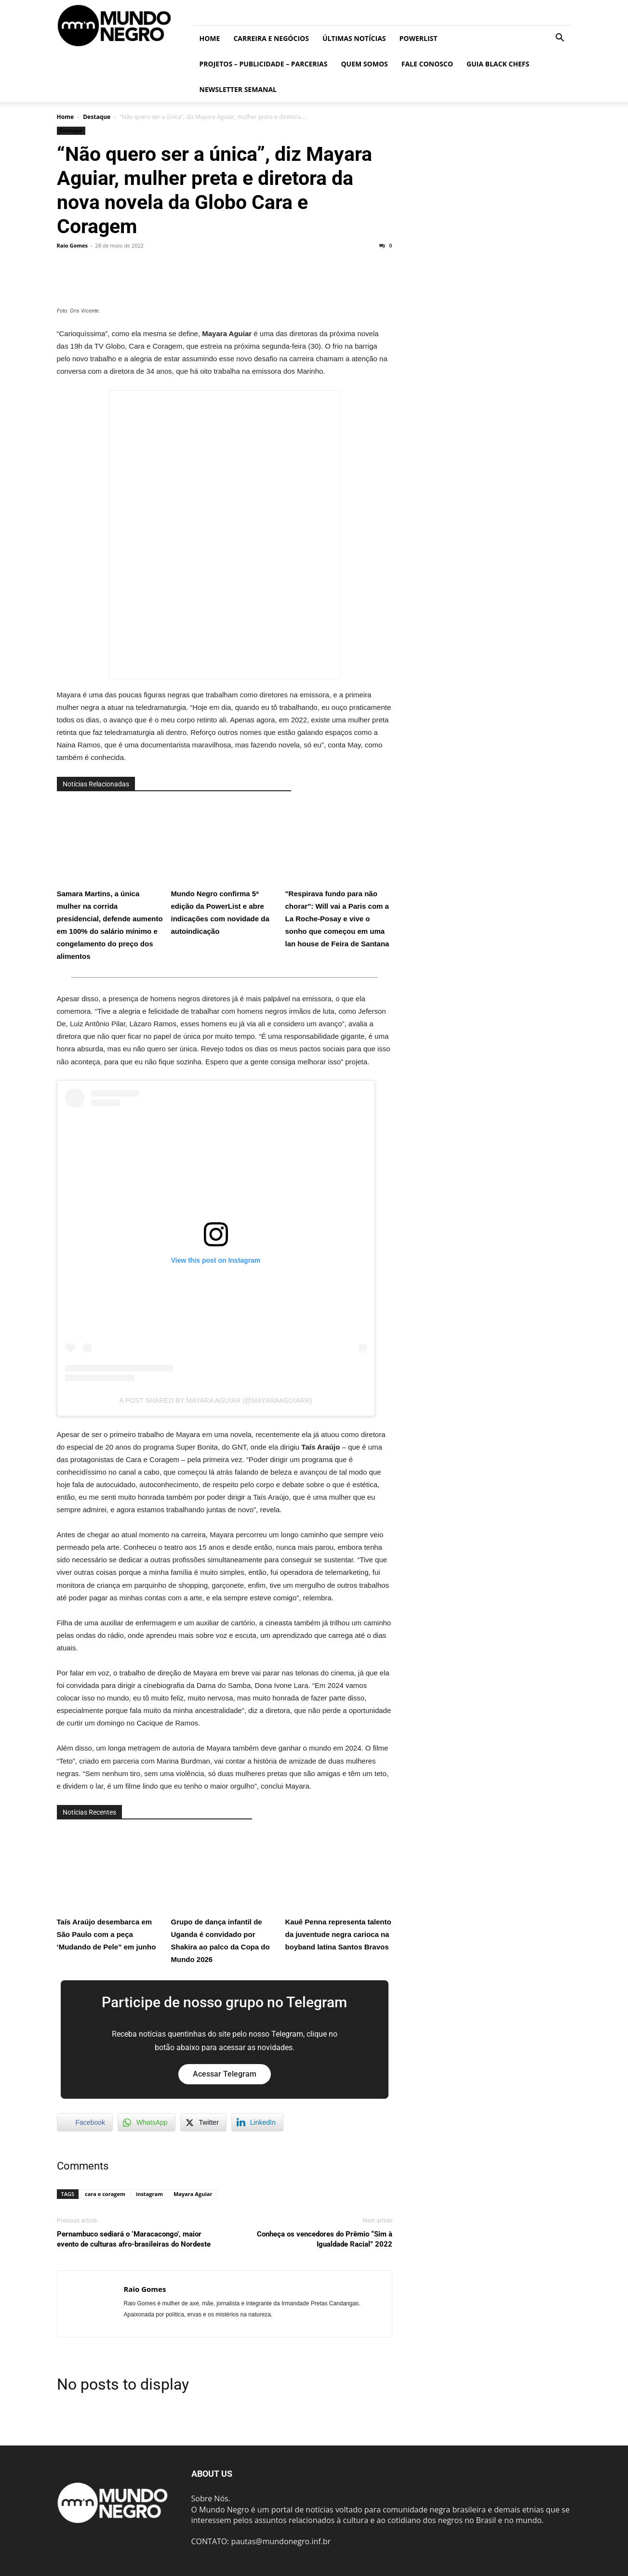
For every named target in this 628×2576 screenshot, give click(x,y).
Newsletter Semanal (238, 89)
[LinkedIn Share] (257, 2122)
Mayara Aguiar (193, 2193)
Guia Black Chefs (498, 63)
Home (210, 38)
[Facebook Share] (85, 2122)
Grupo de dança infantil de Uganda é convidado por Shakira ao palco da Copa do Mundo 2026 (224, 1896)
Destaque (96, 117)
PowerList (419, 38)
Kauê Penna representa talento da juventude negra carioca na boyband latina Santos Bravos (338, 1890)
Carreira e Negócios (270, 38)
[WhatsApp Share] (146, 2122)
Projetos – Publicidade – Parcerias (264, 63)
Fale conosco (427, 63)
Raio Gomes (72, 245)
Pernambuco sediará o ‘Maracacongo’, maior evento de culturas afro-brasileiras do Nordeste (134, 2239)
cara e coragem (105, 2193)
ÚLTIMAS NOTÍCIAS (354, 38)
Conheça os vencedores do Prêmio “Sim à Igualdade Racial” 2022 (324, 2239)
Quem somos (364, 63)
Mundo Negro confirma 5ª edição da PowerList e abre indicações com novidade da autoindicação (224, 868)
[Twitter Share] (203, 2122)
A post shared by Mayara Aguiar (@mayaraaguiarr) (215, 1400)
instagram (149, 2193)
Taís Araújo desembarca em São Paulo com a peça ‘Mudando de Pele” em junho (110, 1890)
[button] (560, 38)
